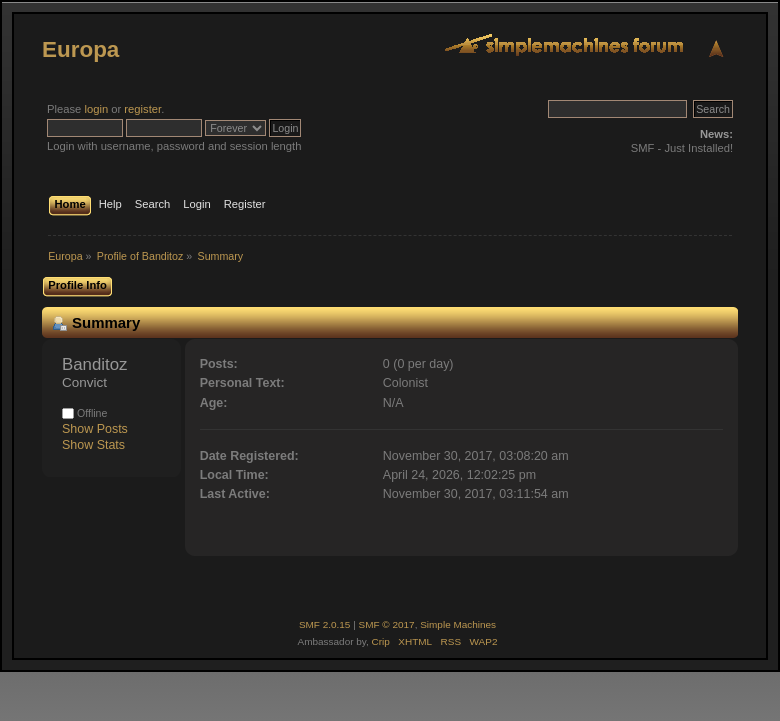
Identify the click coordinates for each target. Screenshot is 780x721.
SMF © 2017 (387, 624)
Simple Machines (458, 624)
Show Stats (93, 445)
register (142, 109)
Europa (80, 49)
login (96, 109)
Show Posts (95, 429)
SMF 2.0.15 (325, 624)
